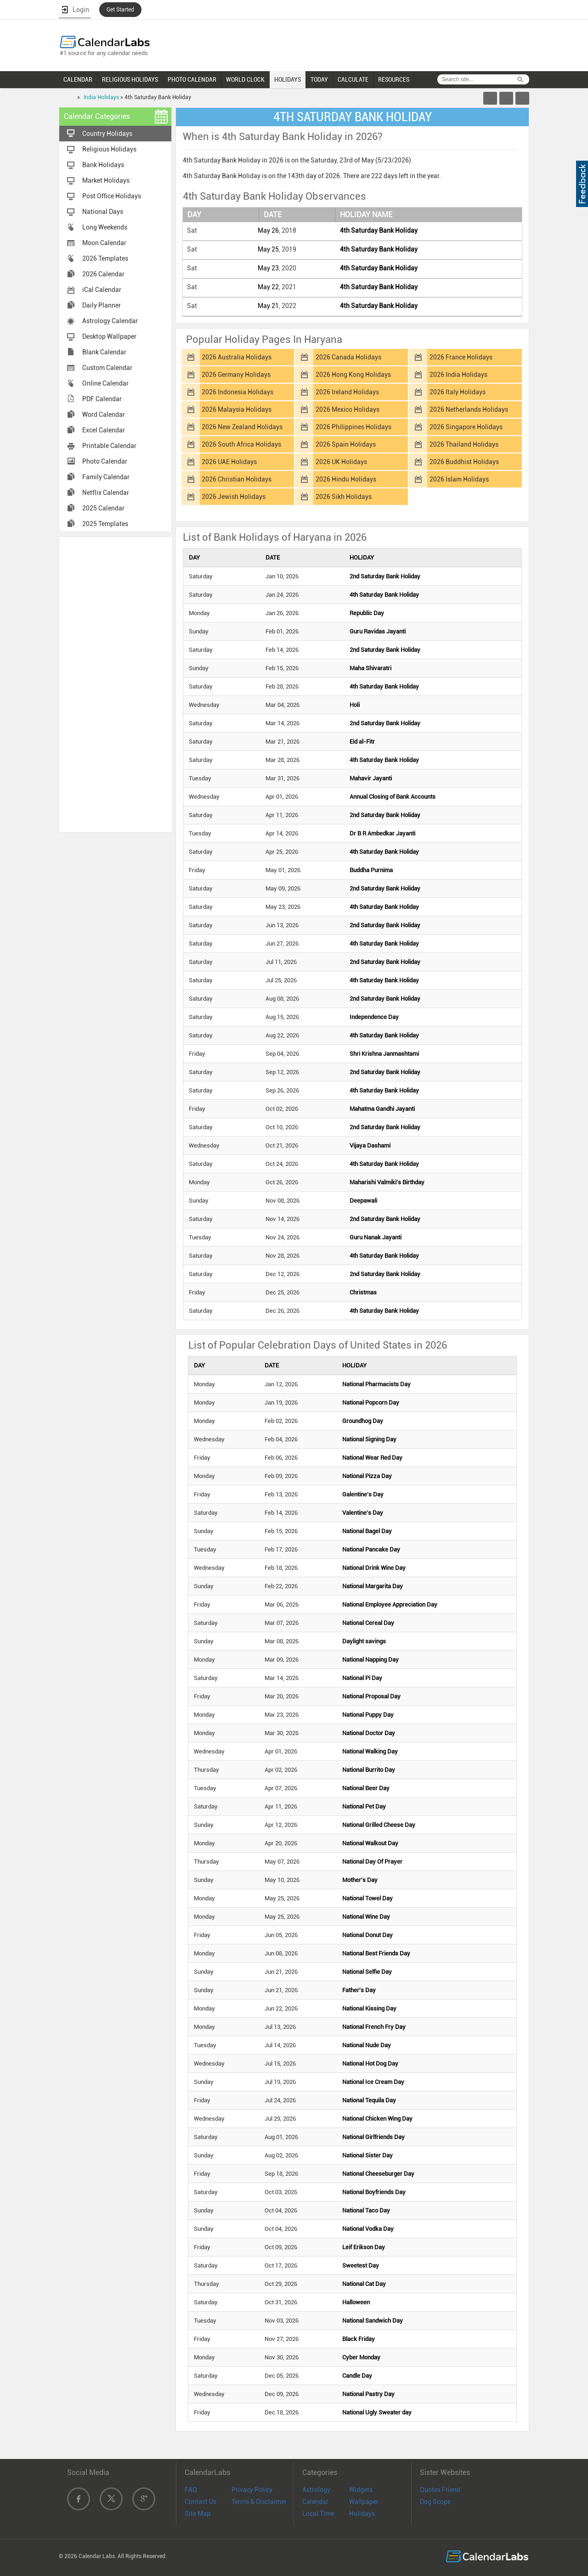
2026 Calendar (103, 274)
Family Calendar (106, 477)
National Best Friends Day (376, 1953)
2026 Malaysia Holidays (236, 409)
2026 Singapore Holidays (466, 427)
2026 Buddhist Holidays (464, 461)
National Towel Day (367, 1898)
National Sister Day (367, 2155)
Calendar (315, 2501)
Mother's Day (360, 1879)
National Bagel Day (367, 1531)
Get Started (120, 9)
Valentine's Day (362, 1512)
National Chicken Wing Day (377, 2118)
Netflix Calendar (105, 492)
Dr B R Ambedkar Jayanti (382, 833)
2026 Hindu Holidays (346, 479)
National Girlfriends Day (373, 2137)
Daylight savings (364, 1641)
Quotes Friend (440, 2489)
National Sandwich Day (372, 2320)
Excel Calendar (103, 430)
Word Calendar (103, 414)
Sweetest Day (360, 2265)
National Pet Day (364, 1806)
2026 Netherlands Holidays (469, 409)
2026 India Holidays (458, 374)
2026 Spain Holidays (346, 444)
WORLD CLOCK (245, 79)
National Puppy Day (368, 1714)
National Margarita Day (372, 1586)
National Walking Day (370, 1751)
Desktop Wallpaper (109, 336)
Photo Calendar (104, 461)
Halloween (356, 2302)
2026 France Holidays (461, 357)
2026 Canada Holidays (348, 357)
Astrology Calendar (110, 321)
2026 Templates (105, 258)
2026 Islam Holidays (459, 479)
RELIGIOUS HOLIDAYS (130, 79)
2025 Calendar (103, 508)
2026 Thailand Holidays (464, 444)
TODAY (319, 79)
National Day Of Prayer (372, 1861)
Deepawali (363, 1200)
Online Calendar (105, 383)
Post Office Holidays (111, 196)
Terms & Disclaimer (259, 2501)
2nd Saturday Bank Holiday (385, 576)
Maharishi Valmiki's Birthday (387, 1182)
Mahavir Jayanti (371, 778)
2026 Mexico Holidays (347, 409)
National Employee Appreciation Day (389, 1604)
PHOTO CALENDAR (192, 79)
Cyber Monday (361, 2357)
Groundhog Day (362, 1420)
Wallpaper (364, 2501)
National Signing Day (369, 1439)
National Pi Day (362, 1677)
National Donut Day (367, 1935)
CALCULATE (353, 79)
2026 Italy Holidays (458, 392)
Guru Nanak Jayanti (375, 1237)
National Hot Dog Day (370, 2063)
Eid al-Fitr (362, 741)
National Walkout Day (370, 1843)
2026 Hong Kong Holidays (353, 374)
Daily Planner (101, 305)
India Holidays (101, 97)
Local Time (318, 2513)
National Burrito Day (368, 1769)
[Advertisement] (116, 684)
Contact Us (200, 2501)
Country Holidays (107, 133)
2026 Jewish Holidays (234, 496)
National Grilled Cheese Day (378, 1824)
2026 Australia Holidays (236, 357)
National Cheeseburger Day (378, 2173)
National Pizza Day (367, 1476)
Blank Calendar (104, 352)
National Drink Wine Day (374, 1567)
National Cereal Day (368, 1622)
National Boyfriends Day (374, 2192)
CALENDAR (77, 79)
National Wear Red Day (372, 1457)
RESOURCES (393, 79)
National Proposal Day (371, 1696)
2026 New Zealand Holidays (242, 427)
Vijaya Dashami (370, 1145)
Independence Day (374, 1017)
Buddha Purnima (371, 870)
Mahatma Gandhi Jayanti (382, 1108)
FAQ (191, 2489)
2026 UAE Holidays (229, 461)
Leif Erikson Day (363, 2247)
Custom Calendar (107, 367)
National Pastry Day (368, 2394)
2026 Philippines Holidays (353, 427)
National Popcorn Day (370, 1402)
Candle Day (357, 2375)
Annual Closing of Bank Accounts (392, 796)
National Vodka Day (368, 2228)
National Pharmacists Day (376, 1384)
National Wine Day (366, 1916)
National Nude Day (366, 2045)
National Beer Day (366, 1788)
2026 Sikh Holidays (344, 496)
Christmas (363, 1292)
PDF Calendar (102, 399)
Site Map (197, 2513)
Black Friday (358, 2338)
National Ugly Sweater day (377, 2412)
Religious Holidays (109, 149)
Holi (355, 704)
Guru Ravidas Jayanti (378, 631)
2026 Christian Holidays (236, 479)
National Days (102, 211)
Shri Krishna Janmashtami (384, 1053)
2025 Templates (105, 523)
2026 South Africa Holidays (241, 444)
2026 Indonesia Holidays (237, 392)
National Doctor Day (368, 1733)
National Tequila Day (369, 2100)
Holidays (362, 2513)
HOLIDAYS (287, 79)
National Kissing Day (369, 2008)
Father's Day (359, 1990)
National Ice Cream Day (373, 2081)
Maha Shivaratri (370, 668)
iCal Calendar (101, 289)
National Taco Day (366, 2210)
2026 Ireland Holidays (347, 392)
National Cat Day (364, 2283)
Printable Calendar (109, 445)
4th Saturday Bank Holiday (379, 230)
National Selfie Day (367, 1971)
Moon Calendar (104, 242)
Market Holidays (106, 180)
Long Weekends (104, 227)
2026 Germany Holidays (236, 374)
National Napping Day (370, 1659)
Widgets (361, 2489)
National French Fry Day (374, 2026)
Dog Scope (435, 2501)
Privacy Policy (252, 2489)
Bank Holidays (103, 164)
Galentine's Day (363, 1494)
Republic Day (367, 613)
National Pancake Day (371, 1549)
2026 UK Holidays (341, 461)
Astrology (316, 2489)
